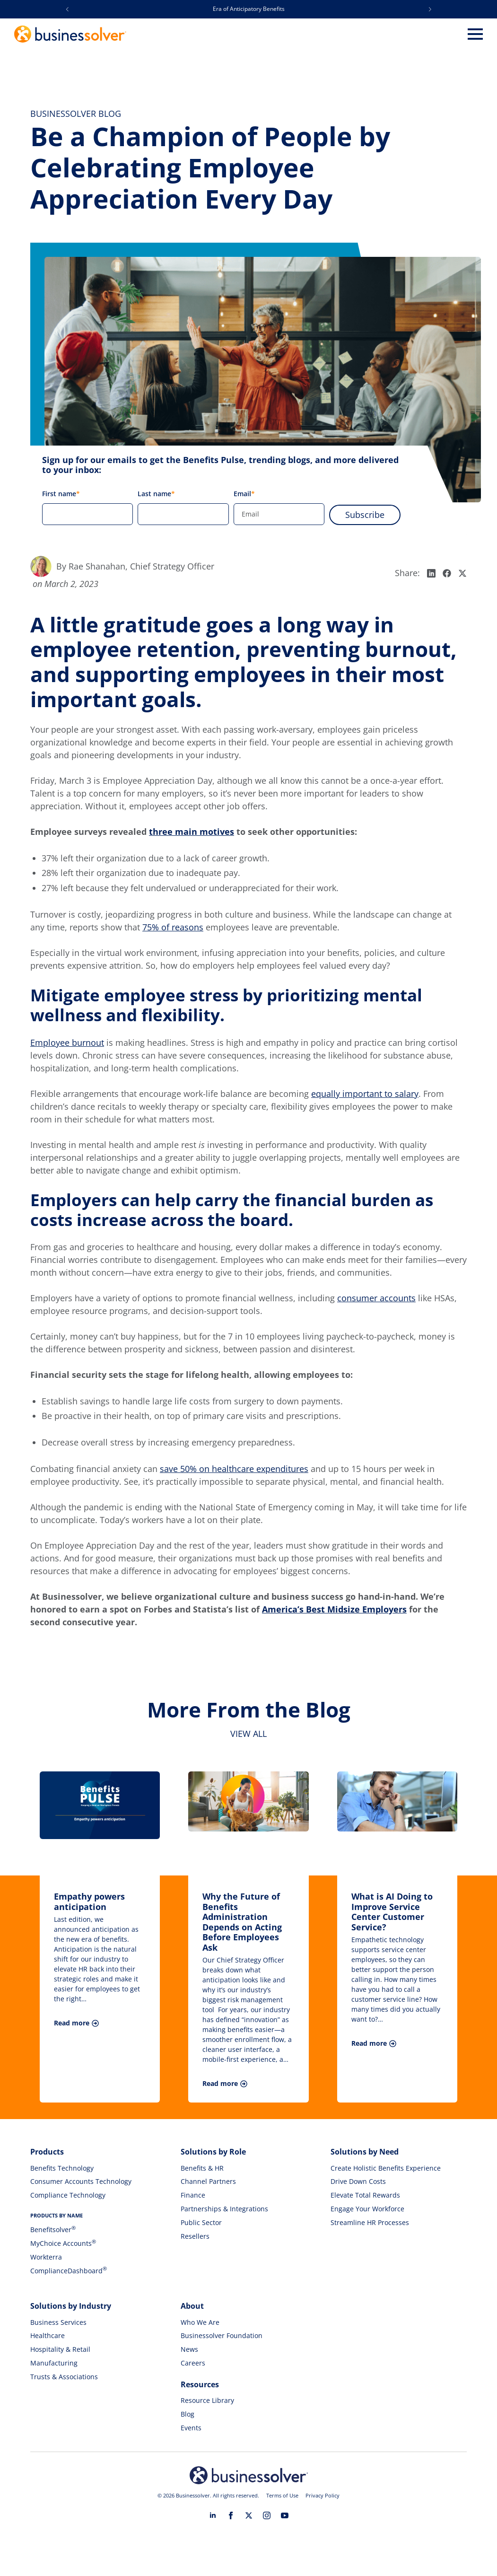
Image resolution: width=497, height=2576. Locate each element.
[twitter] (249, 2515)
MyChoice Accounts (63, 2243)
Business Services (58, 2322)
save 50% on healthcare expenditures (234, 1468)
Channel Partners (208, 2181)
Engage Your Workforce (367, 2208)
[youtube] (285, 2515)
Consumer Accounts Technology (80, 2181)
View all (248, 1733)
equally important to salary (365, 1093)
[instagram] (267, 2515)
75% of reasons (172, 927)
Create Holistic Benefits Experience (386, 2168)
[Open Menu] (475, 34)
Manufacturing (54, 2362)
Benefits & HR (202, 2168)
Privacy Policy (322, 2495)
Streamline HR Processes (370, 2222)
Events (191, 2427)
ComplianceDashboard (68, 2270)
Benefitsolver (53, 2229)
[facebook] (231, 2515)
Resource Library (207, 2400)
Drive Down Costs (358, 2181)
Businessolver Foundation (221, 2335)
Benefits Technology (62, 2168)
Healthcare (47, 2335)
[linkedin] (213, 2515)
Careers (193, 2362)
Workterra (46, 2256)
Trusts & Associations (64, 2376)
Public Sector (201, 2222)
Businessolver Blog (75, 113)
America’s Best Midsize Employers (334, 1609)
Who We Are (200, 2322)
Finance (193, 2194)
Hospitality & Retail (60, 2349)
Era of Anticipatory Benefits (249, 9)
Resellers (195, 2236)
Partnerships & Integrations (224, 2208)
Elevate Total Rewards (365, 2194)
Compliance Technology (67, 2194)
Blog (187, 2414)
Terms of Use (282, 2495)
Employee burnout (67, 1042)
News (189, 2349)
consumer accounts (376, 1298)
